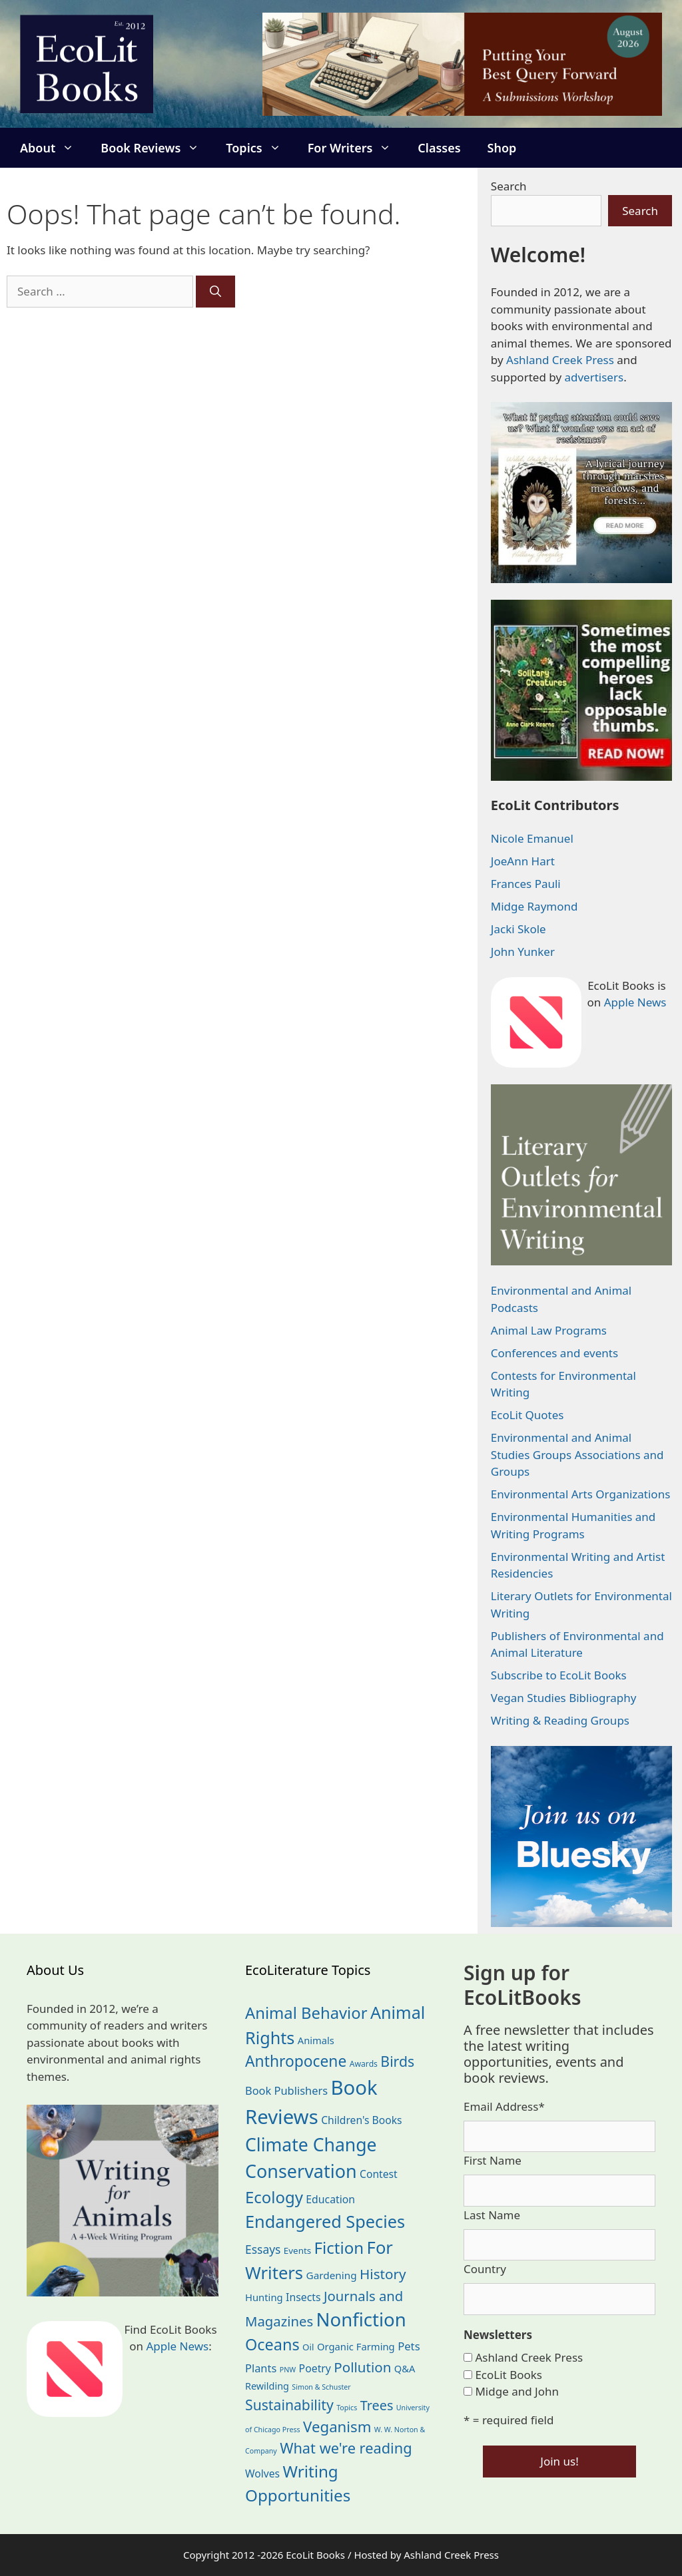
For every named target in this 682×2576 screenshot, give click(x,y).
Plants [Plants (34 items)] (260, 2368)
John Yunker (523, 951)
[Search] (215, 292)
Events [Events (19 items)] (297, 2250)
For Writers (356, 148)
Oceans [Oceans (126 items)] (272, 2344)
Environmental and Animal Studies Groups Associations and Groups (577, 1454)
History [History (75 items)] (383, 2273)
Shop (502, 148)
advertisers (593, 377)
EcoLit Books (508, 2374)
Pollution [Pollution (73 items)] (362, 2367)
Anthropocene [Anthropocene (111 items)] (295, 2061)
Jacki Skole (518, 929)
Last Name (492, 2215)
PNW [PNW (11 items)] (288, 2369)
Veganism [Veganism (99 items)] (337, 2426)
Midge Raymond (534, 906)
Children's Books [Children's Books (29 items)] (361, 2120)
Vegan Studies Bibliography (564, 1697)
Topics (260, 148)
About (53, 148)
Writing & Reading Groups (560, 1720)
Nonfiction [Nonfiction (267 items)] (361, 2319)
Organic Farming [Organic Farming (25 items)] (356, 2346)
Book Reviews (156, 148)
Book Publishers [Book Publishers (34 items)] (286, 2090)
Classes (439, 148)
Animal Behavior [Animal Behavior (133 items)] (306, 2013)
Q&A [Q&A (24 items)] (405, 2368)
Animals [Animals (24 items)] (316, 2040)
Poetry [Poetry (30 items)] (315, 2368)
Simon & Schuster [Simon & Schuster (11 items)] (321, 2387)
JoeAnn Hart (523, 861)
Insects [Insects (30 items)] (303, 2297)
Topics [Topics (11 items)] (346, 2407)
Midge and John (517, 2391)
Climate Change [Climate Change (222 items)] (311, 2145)
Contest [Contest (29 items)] (379, 2174)
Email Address (504, 2106)
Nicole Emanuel (532, 838)
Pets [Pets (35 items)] (409, 2346)
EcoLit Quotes (527, 1414)
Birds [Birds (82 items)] (397, 2061)
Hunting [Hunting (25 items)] (264, 2297)
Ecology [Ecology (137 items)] (274, 2197)
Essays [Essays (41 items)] (262, 2249)
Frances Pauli (526, 883)
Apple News (635, 1002)
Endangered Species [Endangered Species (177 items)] (325, 2221)
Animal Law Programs (549, 1330)
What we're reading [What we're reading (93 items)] (346, 2448)
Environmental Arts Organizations (581, 1494)
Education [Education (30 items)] (330, 2199)
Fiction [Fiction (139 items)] (339, 2247)
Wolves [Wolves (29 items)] (262, 2473)
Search (509, 186)
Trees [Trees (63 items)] (377, 2405)
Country (485, 2268)
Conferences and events (554, 1353)
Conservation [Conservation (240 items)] (301, 2171)
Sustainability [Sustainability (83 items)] (289, 2404)
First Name (492, 2160)
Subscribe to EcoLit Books (559, 1675)
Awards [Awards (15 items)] (364, 2063)
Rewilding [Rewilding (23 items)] (267, 2386)
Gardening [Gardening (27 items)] (331, 2275)
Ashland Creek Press (560, 359)
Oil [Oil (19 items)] (308, 2347)
